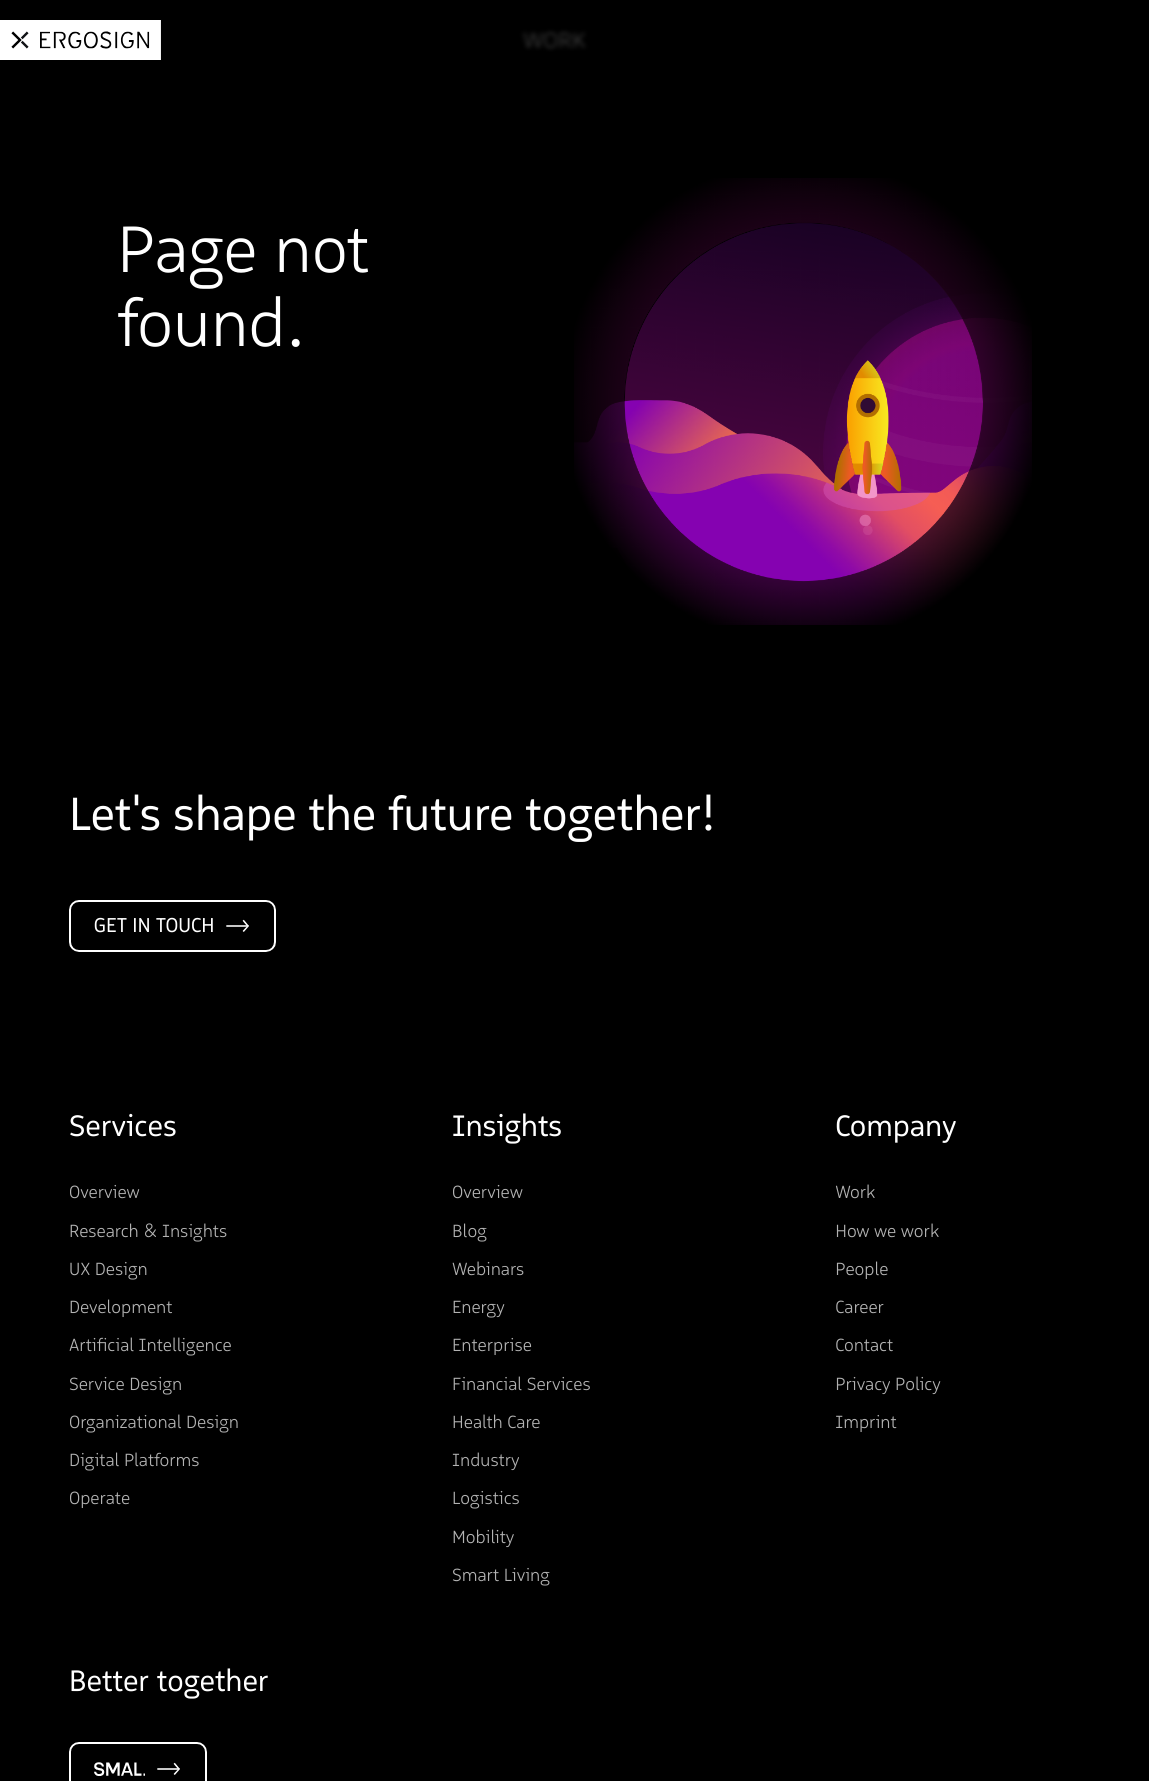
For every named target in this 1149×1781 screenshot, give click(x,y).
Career (992, 40)
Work (542, 40)
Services (651, 40)
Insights (775, 40)
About (887, 40)
